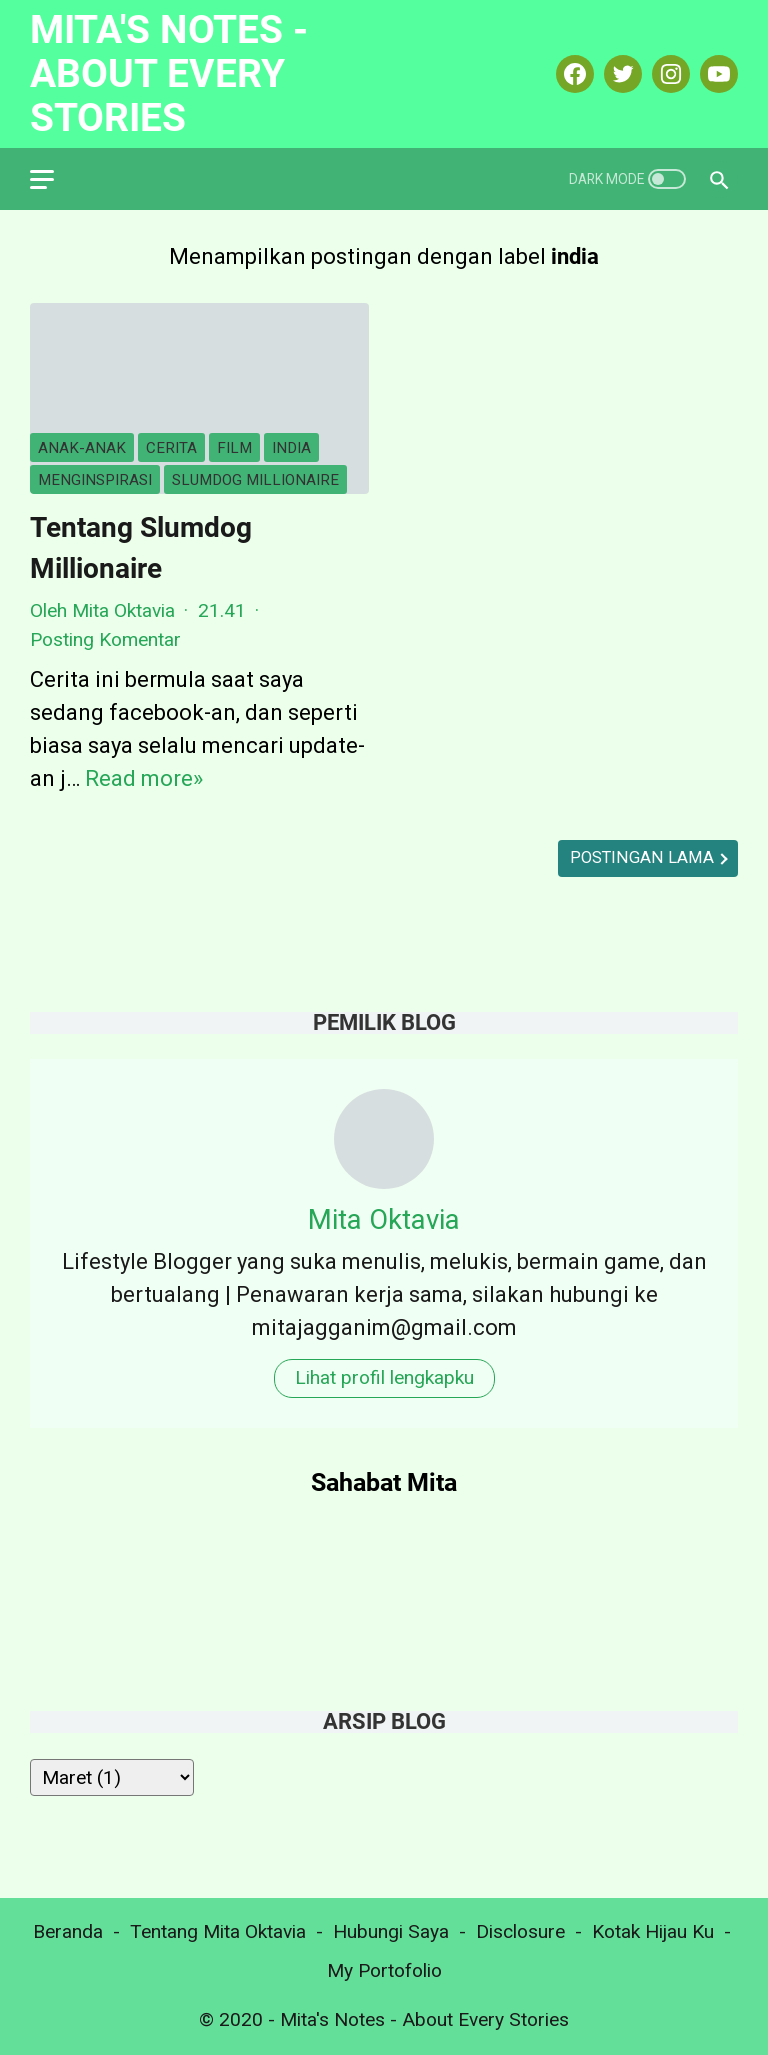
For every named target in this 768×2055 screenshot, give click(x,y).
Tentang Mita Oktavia (218, 1931)
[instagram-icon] (668, 74)
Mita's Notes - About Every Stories (169, 73)
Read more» (144, 778)
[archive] (112, 1777)
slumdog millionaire (255, 480)
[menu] (54, 179)
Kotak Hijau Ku (653, 1931)
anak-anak (82, 448)
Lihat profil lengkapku (384, 1377)
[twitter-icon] (620, 74)
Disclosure (520, 1931)
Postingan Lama (644, 857)
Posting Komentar (105, 639)
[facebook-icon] (572, 74)
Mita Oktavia (384, 1219)
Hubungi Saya (391, 1931)
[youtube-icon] (716, 74)
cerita (171, 448)
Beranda (68, 1931)
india (291, 448)
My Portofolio (384, 1970)
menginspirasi (95, 480)
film (234, 448)
